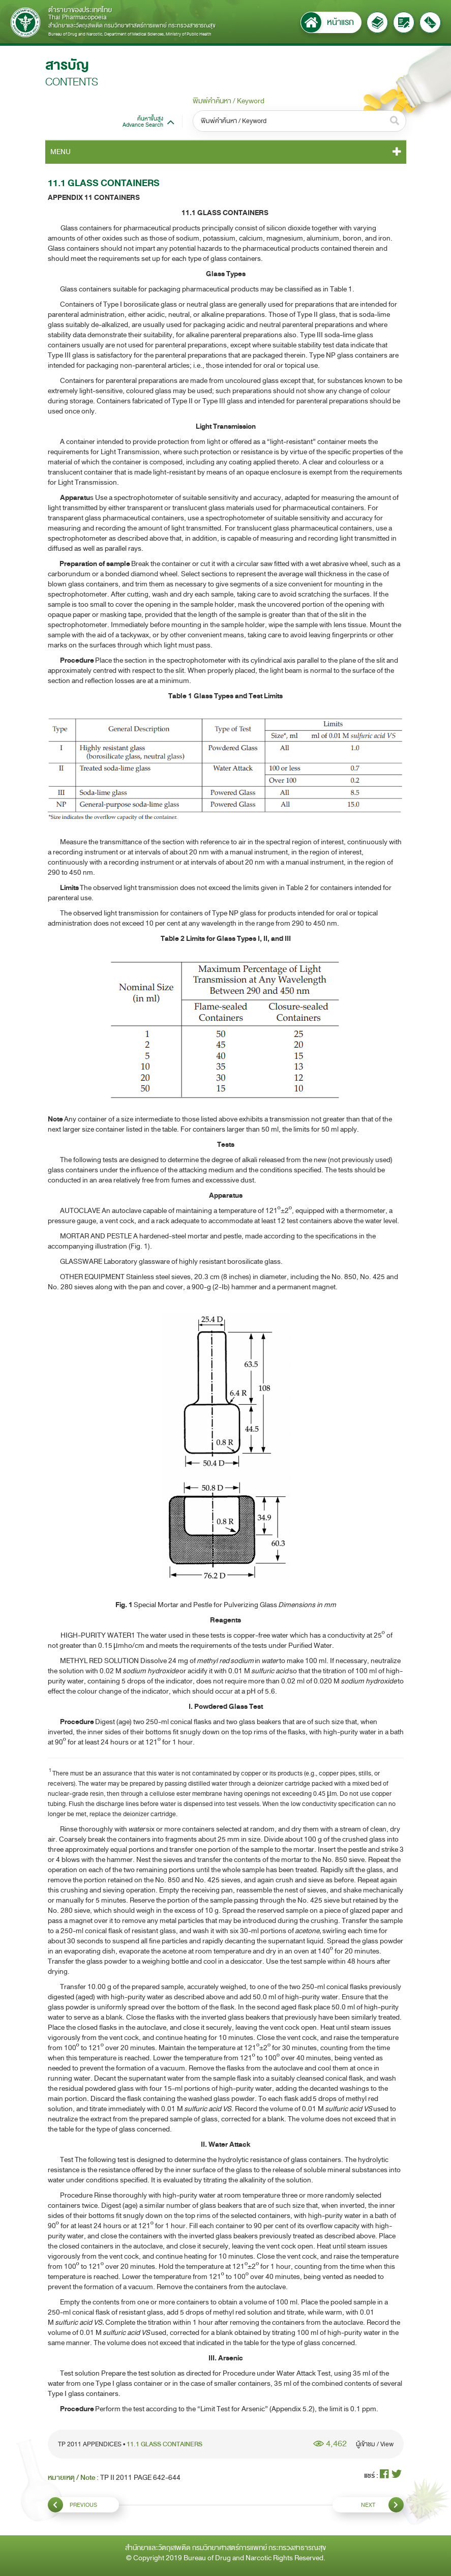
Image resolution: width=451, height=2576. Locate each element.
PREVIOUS (72, 2504)
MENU (60, 152)
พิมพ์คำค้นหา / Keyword (228, 101)
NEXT (382, 2504)
